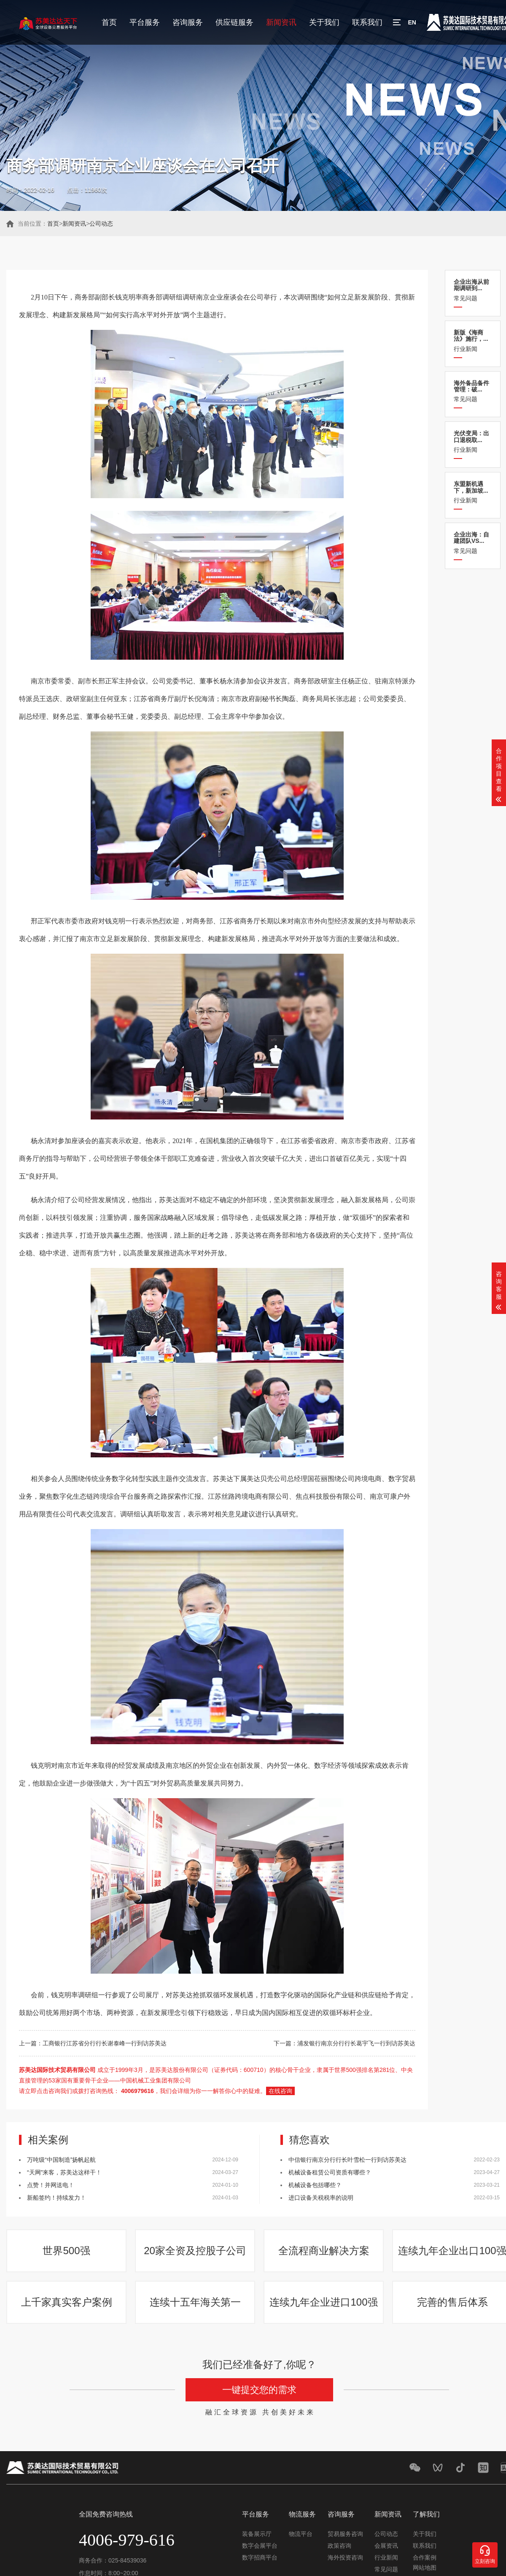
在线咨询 (280, 2091)
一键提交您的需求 (259, 2389)
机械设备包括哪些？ (315, 2185)
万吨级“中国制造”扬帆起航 (61, 2159)
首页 (109, 22)
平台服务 (144, 22)
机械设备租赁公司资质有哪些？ (329, 2172)
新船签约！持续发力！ (56, 2197)
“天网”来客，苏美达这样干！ (64, 2172)
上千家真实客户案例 (66, 2302)
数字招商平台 (259, 2557)
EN (412, 22)
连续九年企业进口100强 (323, 2302)
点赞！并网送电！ (50, 2185)
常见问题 (473, 290)
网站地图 (424, 2567)
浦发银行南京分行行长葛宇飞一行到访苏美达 (356, 2043)
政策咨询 (339, 2545)
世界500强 (66, 2250)
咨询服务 (187, 22)
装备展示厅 (257, 2533)
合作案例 (424, 2557)
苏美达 (169, 1199)
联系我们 (367, 22)
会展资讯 (386, 2545)
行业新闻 (473, 340)
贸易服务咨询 (345, 2533)
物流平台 (300, 2533)
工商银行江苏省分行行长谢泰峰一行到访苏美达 (105, 2043)
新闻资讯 (281, 22)
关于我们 (324, 22)
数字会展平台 (259, 2545)
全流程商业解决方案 (323, 2250)
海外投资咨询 (345, 2557)
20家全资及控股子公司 (195, 2250)
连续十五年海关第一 (195, 2302)
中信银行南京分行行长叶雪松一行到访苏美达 (347, 2159)
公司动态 (101, 223)
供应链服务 (234, 22)
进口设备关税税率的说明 (320, 2197)
